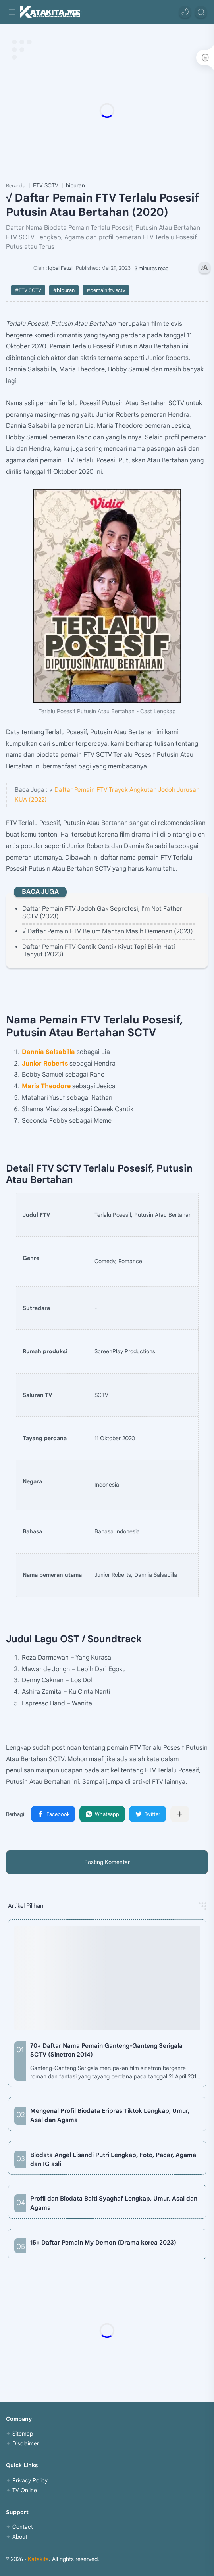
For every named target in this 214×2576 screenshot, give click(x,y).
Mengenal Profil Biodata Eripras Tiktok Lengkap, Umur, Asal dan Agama (109, 2115)
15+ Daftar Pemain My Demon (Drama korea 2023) (103, 2242)
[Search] (201, 12)
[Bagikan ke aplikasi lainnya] (179, 1814)
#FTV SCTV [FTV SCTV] (28, 290)
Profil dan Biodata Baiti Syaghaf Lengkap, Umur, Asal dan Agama (113, 2203)
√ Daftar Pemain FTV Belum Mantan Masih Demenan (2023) (107, 931)
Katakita (38, 2559)
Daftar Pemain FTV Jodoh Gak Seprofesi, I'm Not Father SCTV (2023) (102, 912)
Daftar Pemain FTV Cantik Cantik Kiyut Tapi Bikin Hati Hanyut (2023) (98, 950)
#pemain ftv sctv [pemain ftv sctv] (106, 290)
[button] (185, 12)
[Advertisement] (107, 110)
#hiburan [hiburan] (64, 290)
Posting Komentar (107, 1862)
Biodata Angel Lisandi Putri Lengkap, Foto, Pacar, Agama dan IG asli (113, 2159)
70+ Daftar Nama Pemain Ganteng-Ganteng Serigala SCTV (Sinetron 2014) (106, 2050)
